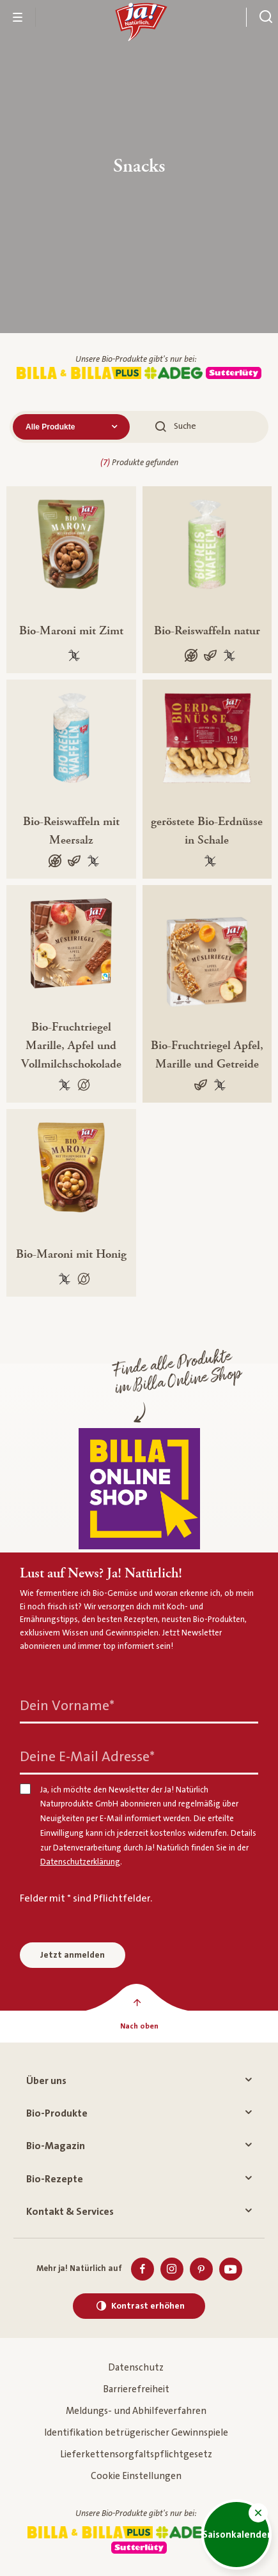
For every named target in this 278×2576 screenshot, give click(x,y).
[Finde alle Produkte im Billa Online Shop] (139, 1488)
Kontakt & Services (139, 2211)
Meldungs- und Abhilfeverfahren (136, 2411)
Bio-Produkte (139, 2113)
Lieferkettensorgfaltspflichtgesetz (136, 2454)
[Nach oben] (139, 2027)
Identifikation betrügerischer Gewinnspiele (136, 2432)
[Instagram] (171, 2269)
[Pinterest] (201, 2269)
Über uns (139, 2081)
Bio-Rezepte (139, 2179)
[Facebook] (142, 2269)
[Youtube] (230, 2269)
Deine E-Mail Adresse (87, 1757)
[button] (258, 2512)
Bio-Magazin (139, 2146)
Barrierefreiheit (136, 2389)
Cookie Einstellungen (136, 2476)
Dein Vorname (67, 1706)
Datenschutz (136, 2367)
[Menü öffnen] (18, 17)
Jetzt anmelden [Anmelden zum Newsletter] (72, 1955)
